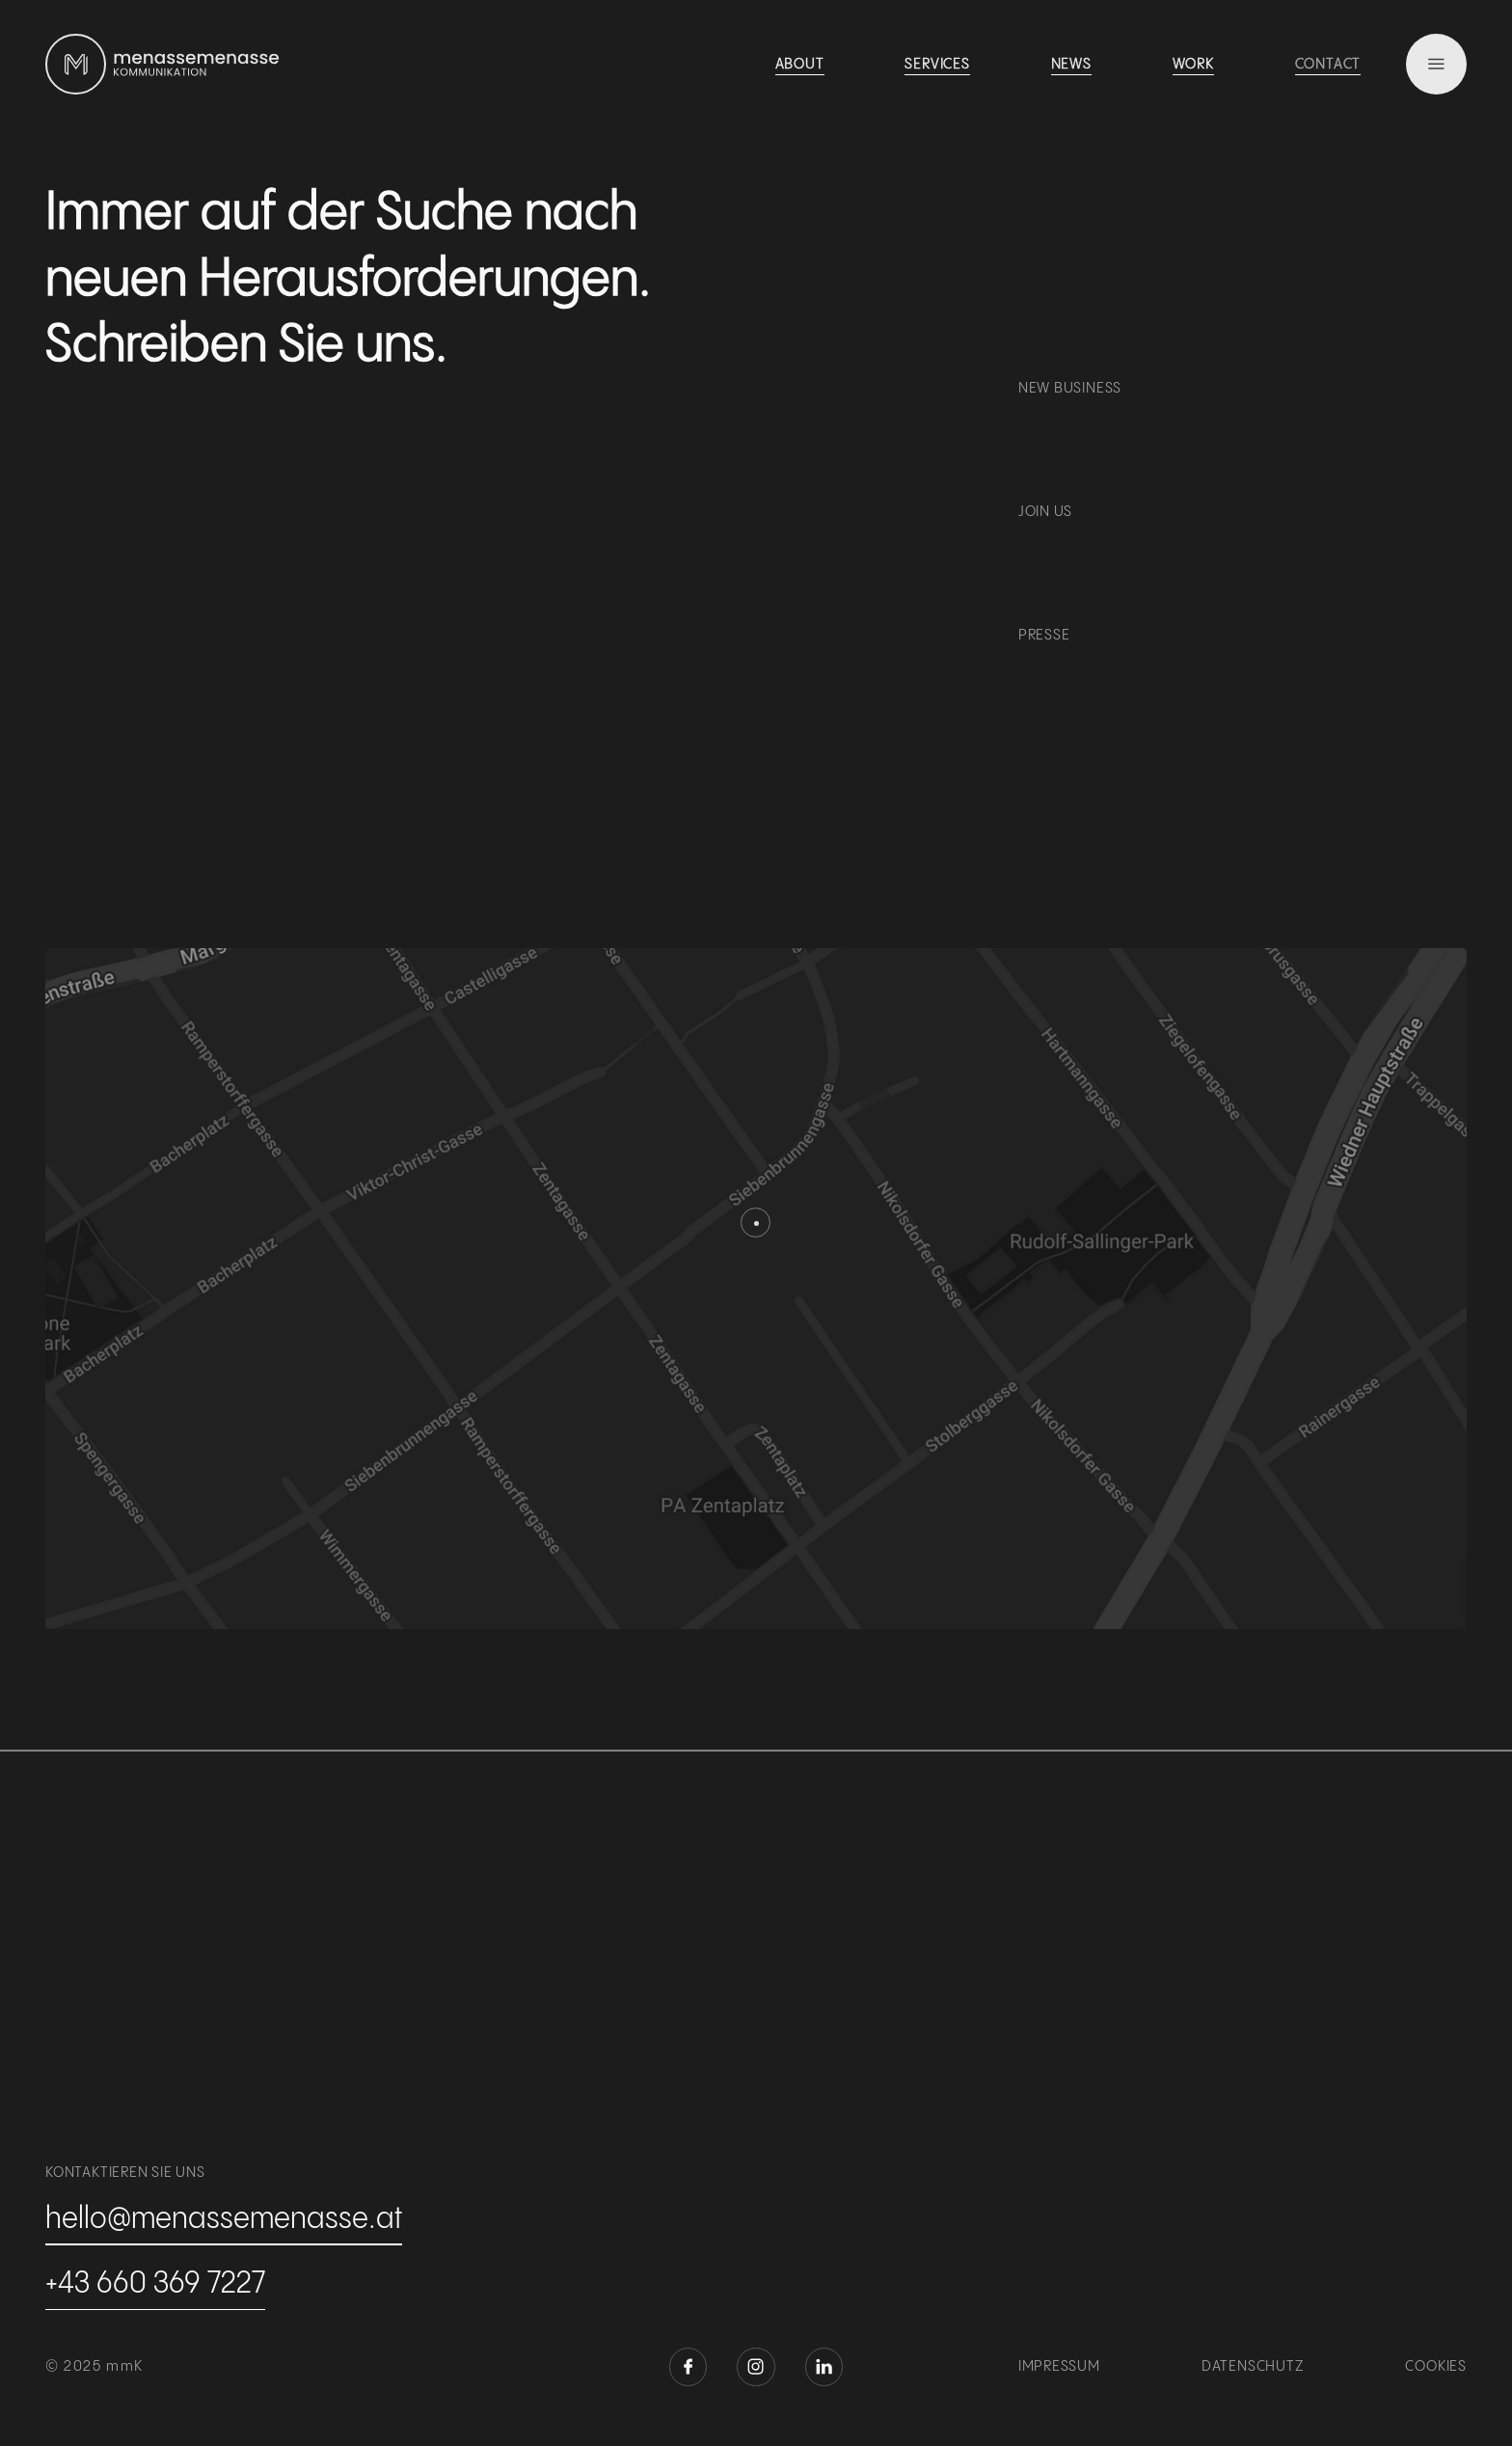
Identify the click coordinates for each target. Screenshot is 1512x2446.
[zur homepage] (75, 64)
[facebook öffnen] (688, 2366)
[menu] (1436, 64)
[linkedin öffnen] (824, 2366)
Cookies (1436, 2367)
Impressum (1059, 2367)
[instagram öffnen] (755, 2366)
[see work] (799, 66)
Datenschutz (1253, 2367)
